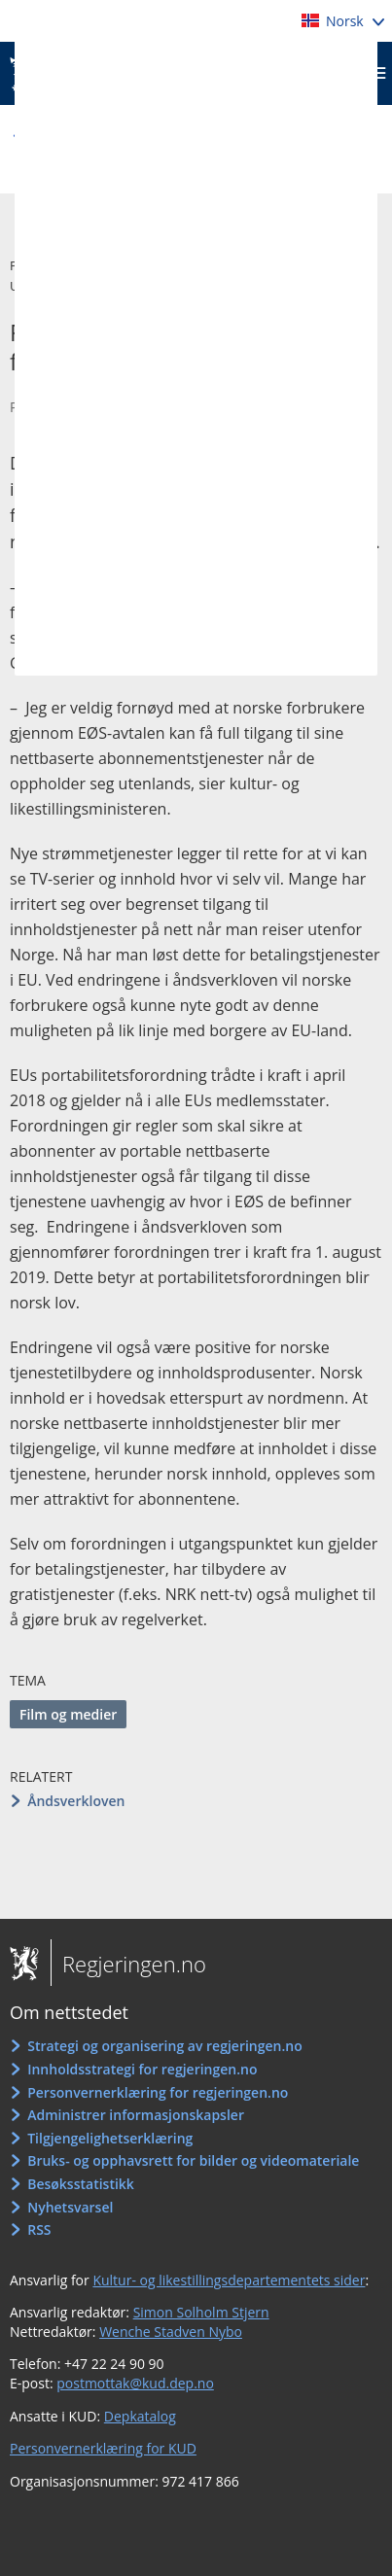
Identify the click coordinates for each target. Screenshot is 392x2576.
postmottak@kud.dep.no (135, 2383)
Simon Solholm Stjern (201, 2312)
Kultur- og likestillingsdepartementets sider (228, 2280)
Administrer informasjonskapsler (135, 2115)
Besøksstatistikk (80, 2184)
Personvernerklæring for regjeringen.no (157, 2092)
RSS (39, 2229)
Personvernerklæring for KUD (103, 2448)
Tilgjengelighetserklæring (110, 2138)
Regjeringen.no (128, 1963)
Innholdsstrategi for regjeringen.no (142, 2069)
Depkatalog (140, 2416)
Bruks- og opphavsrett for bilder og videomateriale (193, 2160)
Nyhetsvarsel (70, 2207)
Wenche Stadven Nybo (170, 2331)
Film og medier (68, 1714)
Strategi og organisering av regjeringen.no (165, 2045)
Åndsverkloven (76, 1801)
